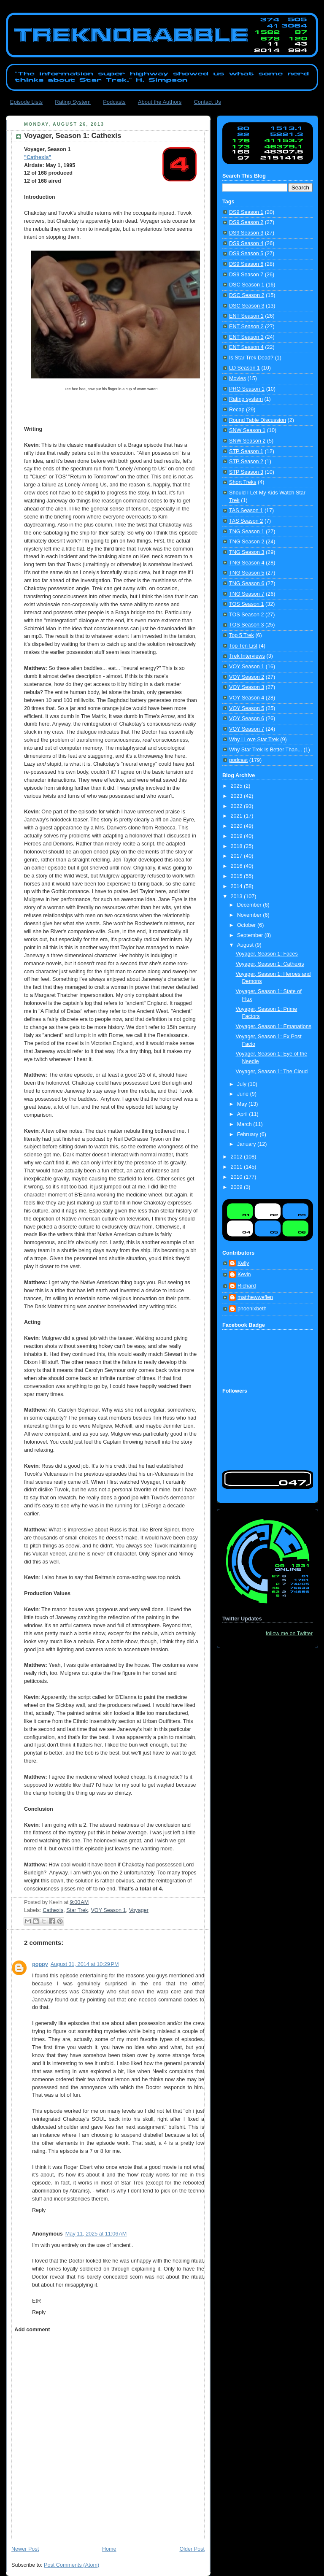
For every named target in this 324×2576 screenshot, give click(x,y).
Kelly (243, 1263)
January (247, 1144)
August (246, 945)
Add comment (32, 2330)
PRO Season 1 (247, 389)
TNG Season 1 (246, 532)
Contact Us (207, 102)
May (242, 1104)
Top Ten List (243, 646)
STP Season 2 (246, 461)
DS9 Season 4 (246, 243)
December (250, 905)
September (251, 935)
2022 (237, 806)
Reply (39, 2210)
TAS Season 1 (246, 510)
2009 (237, 1187)
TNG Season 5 (246, 573)
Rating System (73, 102)
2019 (237, 836)
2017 (237, 856)
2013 (237, 896)
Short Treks (242, 482)
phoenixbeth (252, 1309)
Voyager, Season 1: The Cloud (272, 1072)
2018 (237, 846)
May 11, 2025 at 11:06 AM (96, 2234)
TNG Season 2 (246, 542)
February (248, 1134)
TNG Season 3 (246, 552)
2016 (237, 866)
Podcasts (114, 102)
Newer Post (25, 2549)
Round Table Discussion (257, 420)
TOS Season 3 (246, 625)
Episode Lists (26, 102)
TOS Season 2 (246, 615)
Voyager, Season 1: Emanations (273, 1026)
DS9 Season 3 (246, 233)
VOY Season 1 (108, 1910)
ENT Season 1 (246, 316)
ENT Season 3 (246, 337)
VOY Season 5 (246, 708)
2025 (237, 786)
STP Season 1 (246, 451)
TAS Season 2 (246, 521)
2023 (237, 796)
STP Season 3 (246, 472)
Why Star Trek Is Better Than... (265, 750)
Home (109, 2549)
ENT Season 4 (246, 347)
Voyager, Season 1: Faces (267, 954)
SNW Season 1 (247, 430)
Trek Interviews (247, 656)
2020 (237, 826)
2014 (237, 886)
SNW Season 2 (247, 441)
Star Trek (77, 1910)
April (243, 1114)
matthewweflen (255, 1297)
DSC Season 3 (246, 306)
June (243, 1094)
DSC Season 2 (246, 295)
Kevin (244, 1274)
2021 (237, 816)
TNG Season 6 (246, 583)
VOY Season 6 (246, 718)
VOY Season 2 (246, 677)
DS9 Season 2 (246, 222)
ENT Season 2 (246, 326)
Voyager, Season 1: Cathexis (270, 964)
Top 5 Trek (241, 635)
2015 (237, 876)
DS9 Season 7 (246, 275)
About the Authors (159, 102)
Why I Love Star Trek (254, 740)
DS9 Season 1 (246, 212)
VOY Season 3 (246, 687)
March (245, 1124)
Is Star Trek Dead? (251, 358)
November (250, 915)
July (242, 1084)
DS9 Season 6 (246, 264)
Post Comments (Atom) (71, 2565)
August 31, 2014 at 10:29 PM (85, 1964)
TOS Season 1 (246, 604)
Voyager (138, 1910)
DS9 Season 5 (246, 254)
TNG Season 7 (246, 594)
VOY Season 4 (246, 698)
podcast (238, 760)
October (247, 925)
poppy (40, 1964)
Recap (236, 410)
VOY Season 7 (246, 729)
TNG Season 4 (246, 563)
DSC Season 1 (246, 285)
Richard (247, 1286)
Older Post (192, 2549)
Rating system (246, 399)
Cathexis (53, 1910)
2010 (237, 1177)
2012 (237, 1157)
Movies (237, 378)
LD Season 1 (244, 368)
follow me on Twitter (289, 1633)
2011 (237, 1167)
